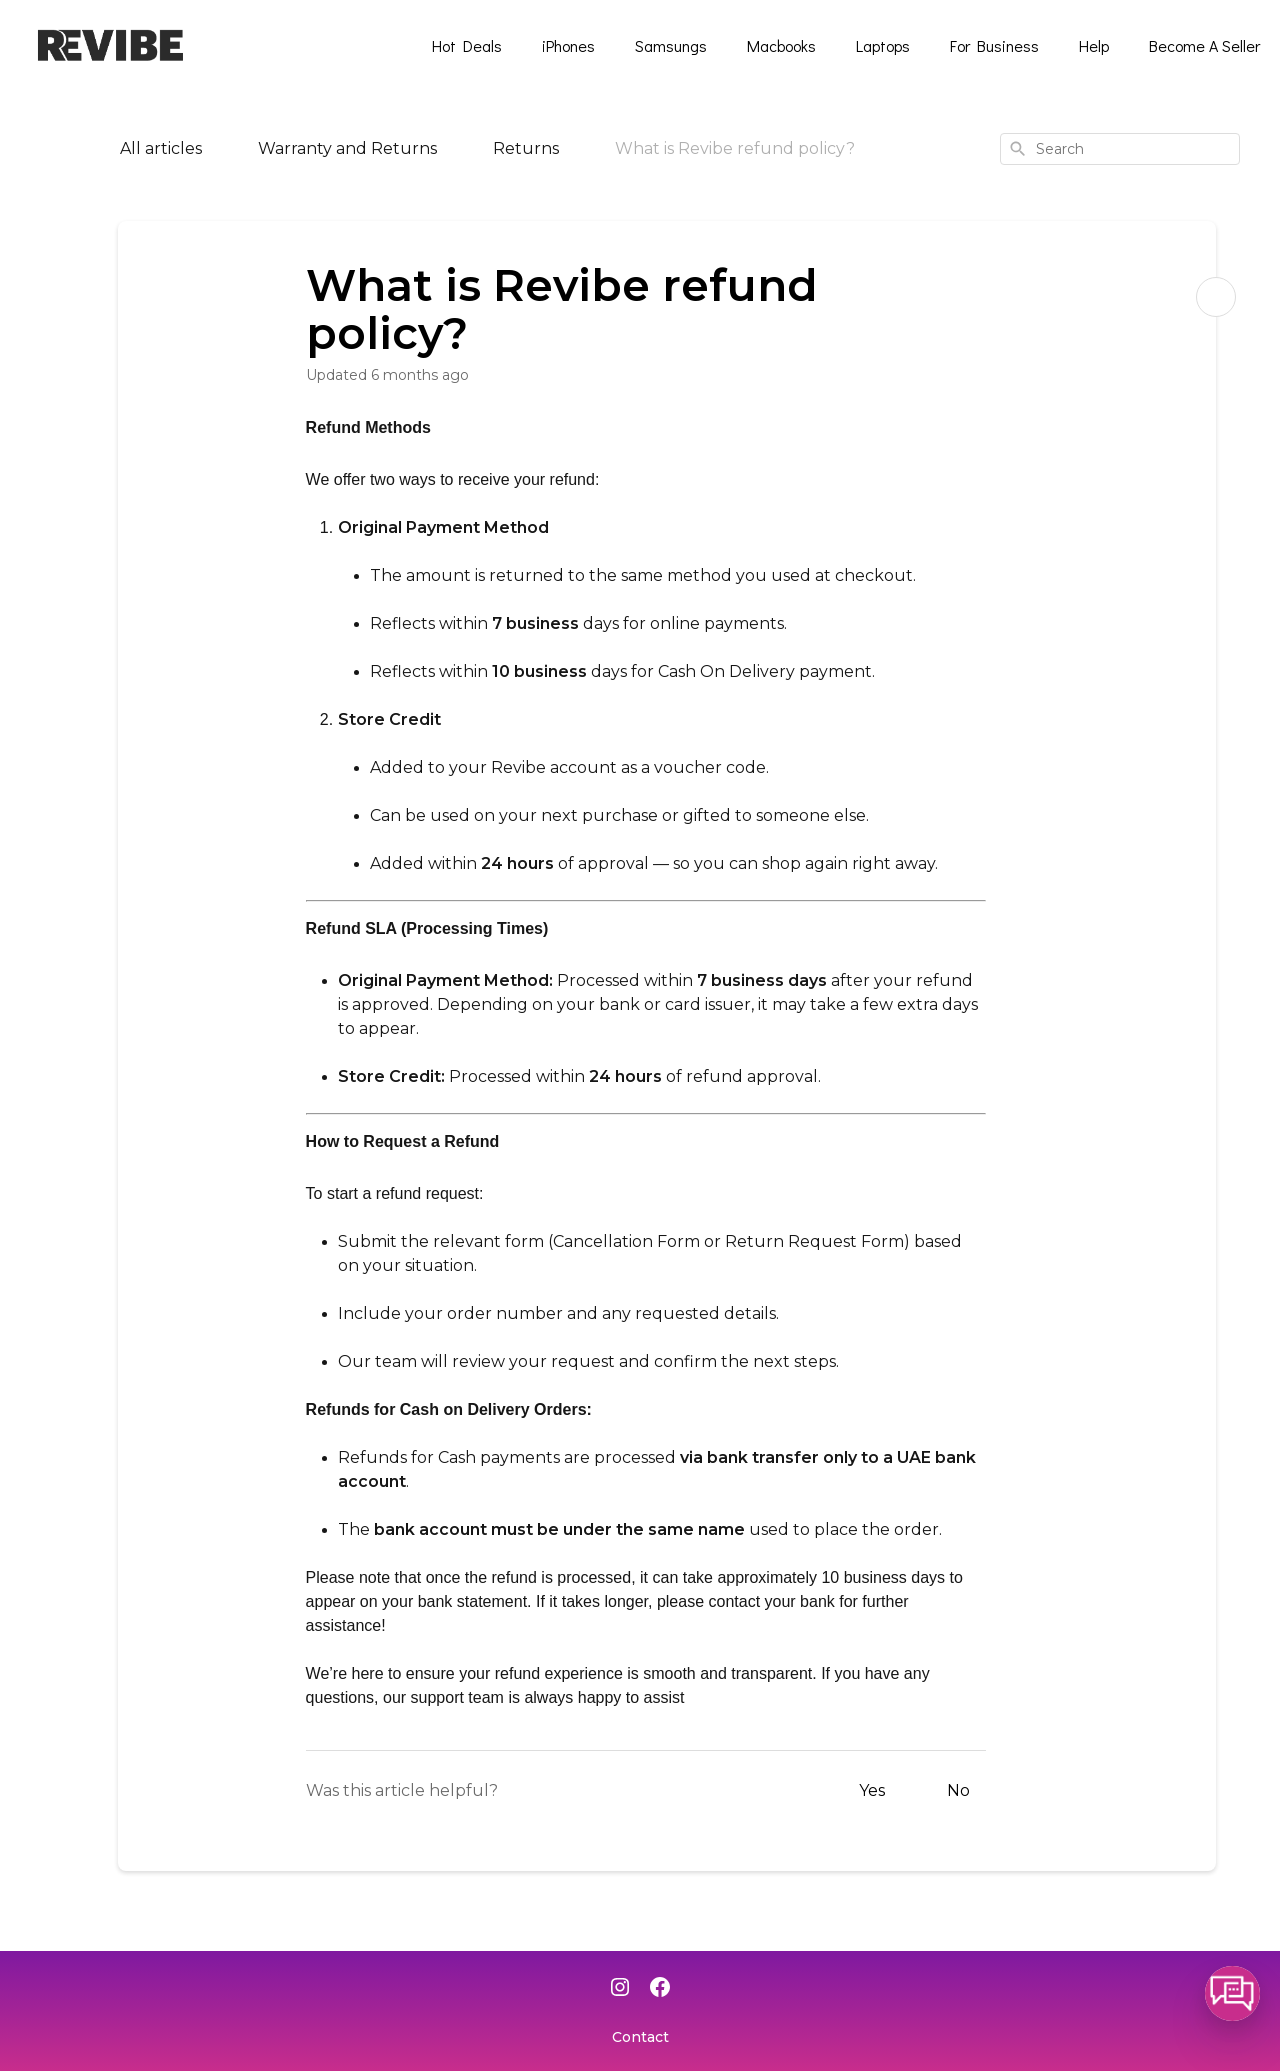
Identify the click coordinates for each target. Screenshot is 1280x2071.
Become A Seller (1204, 45)
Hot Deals (467, 45)
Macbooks (781, 45)
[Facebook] (660, 1989)
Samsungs (671, 45)
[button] (1232, 1993)
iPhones (568, 45)
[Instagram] (620, 1989)
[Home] (52, 149)
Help (1094, 45)
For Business (994, 45)
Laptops (883, 45)
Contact (640, 2037)
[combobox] (1120, 149)
